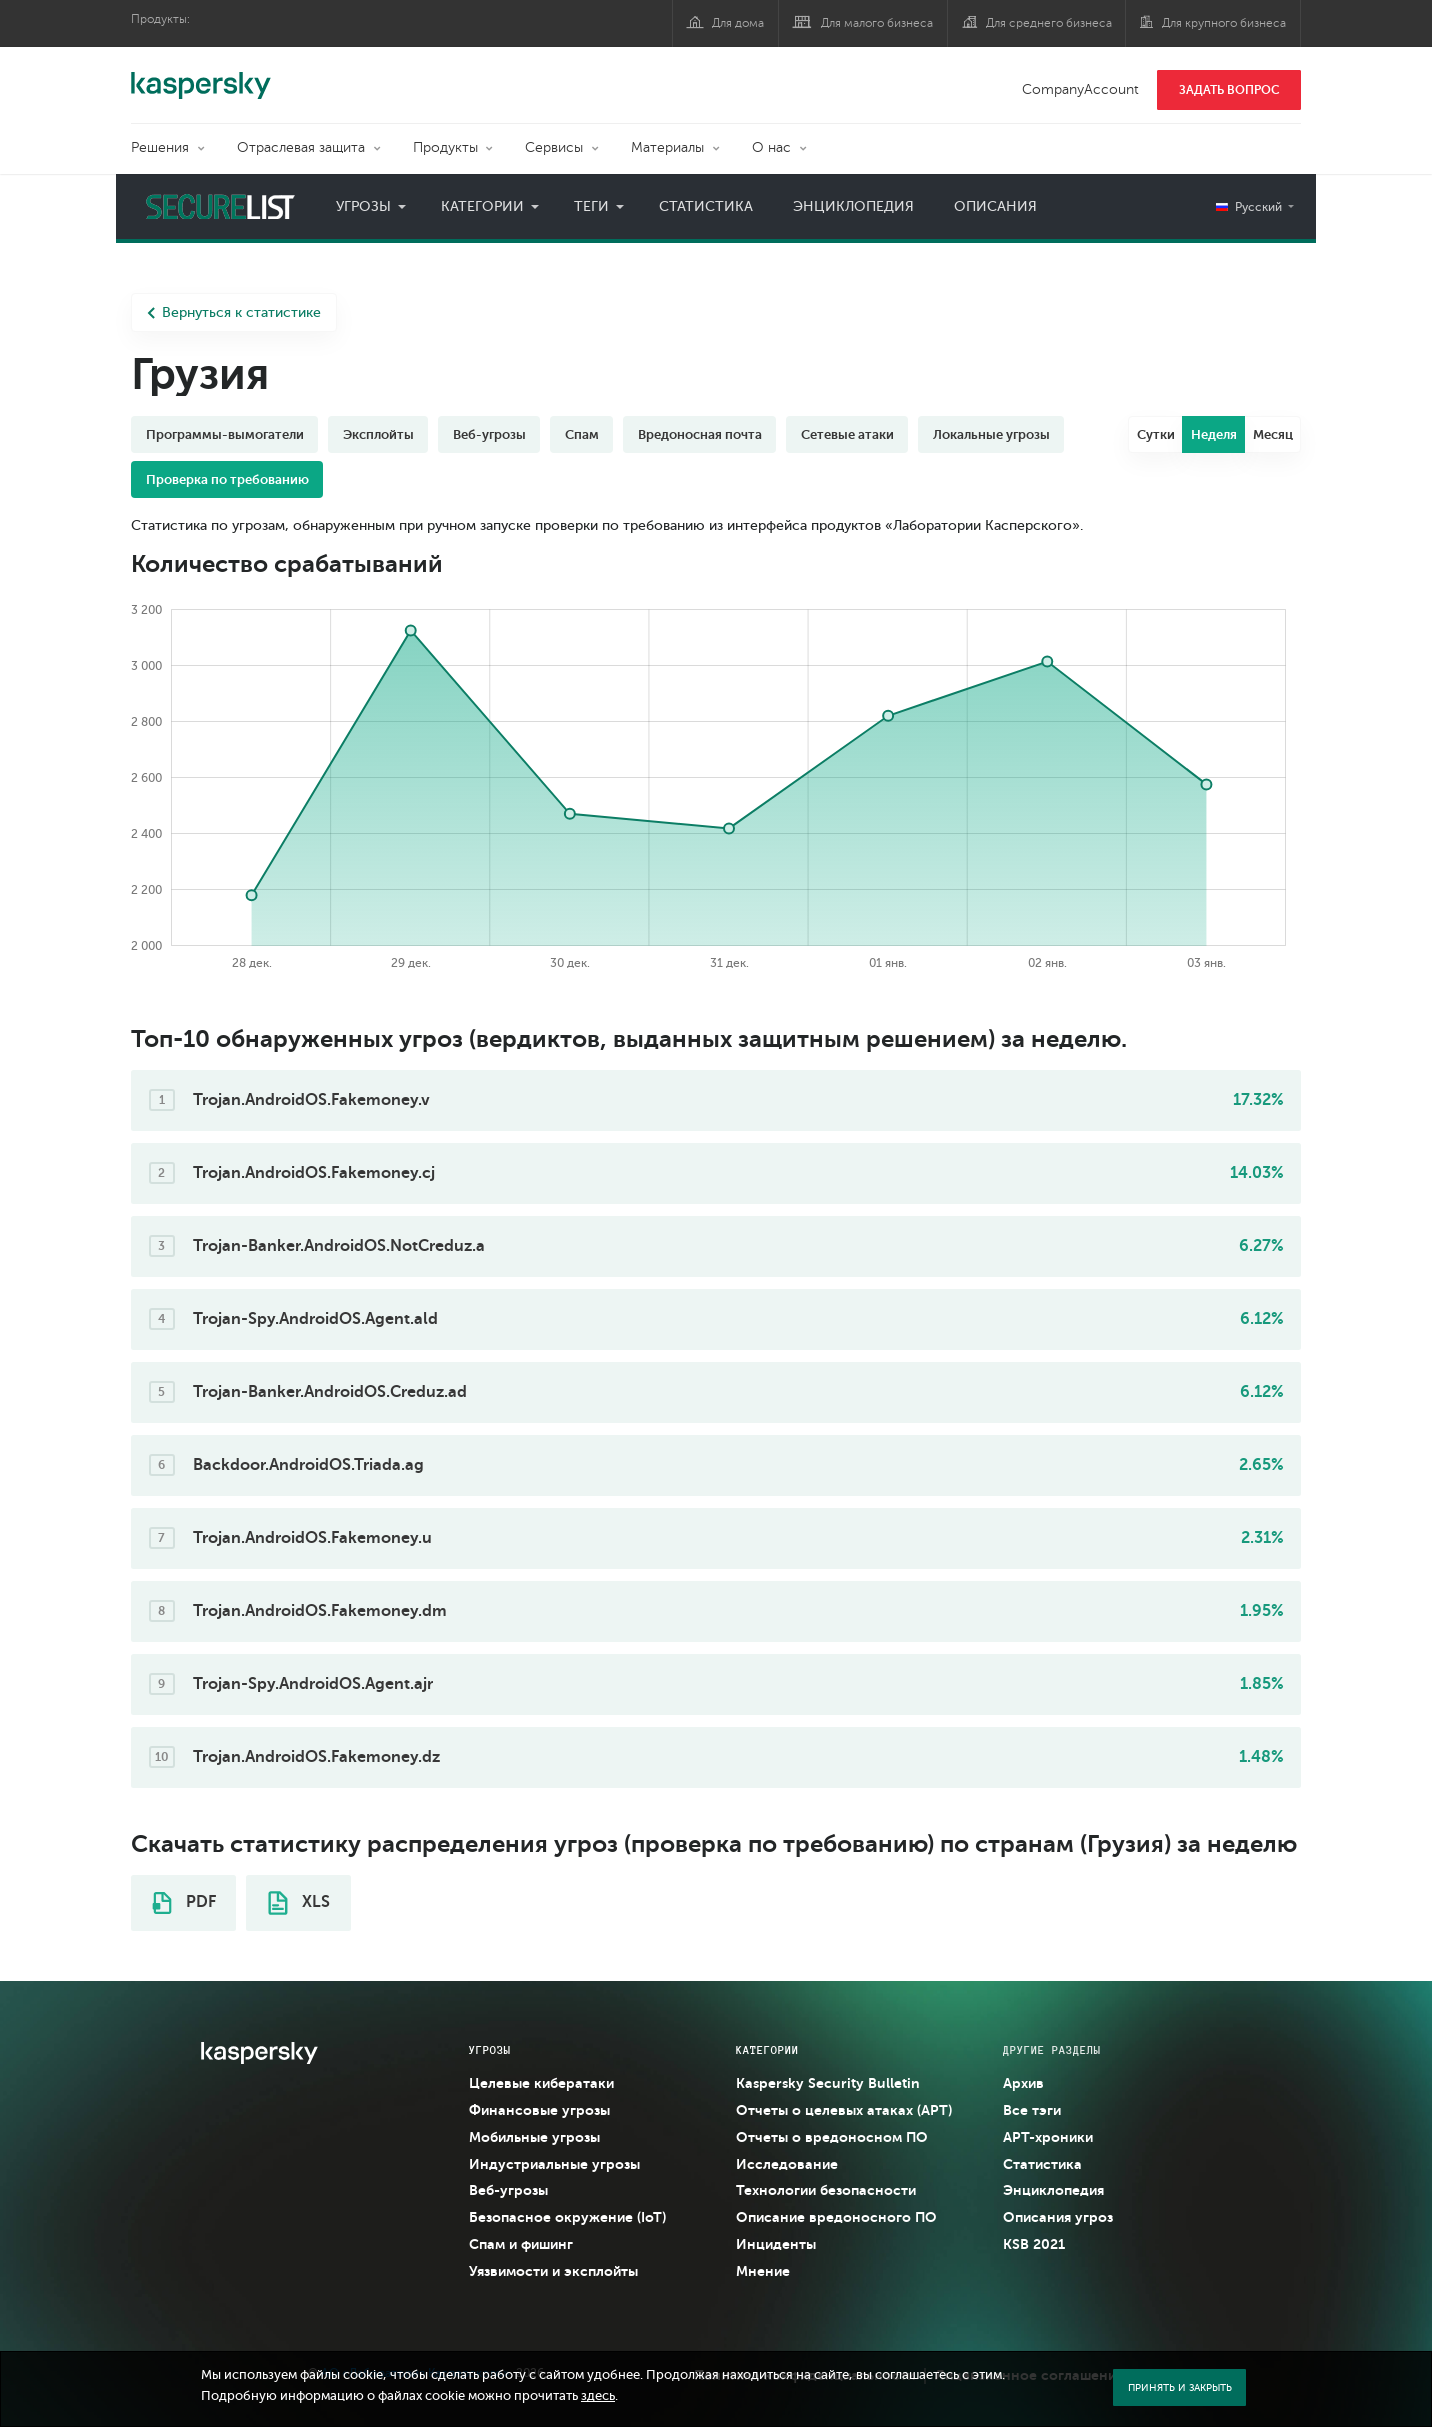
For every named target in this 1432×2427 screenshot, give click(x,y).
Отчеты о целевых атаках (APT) (844, 2110)
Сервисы (554, 147)
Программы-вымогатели (225, 434)
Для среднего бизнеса (1049, 23)
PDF (184, 1903)
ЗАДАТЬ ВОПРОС (1229, 90)
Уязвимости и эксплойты (553, 2271)
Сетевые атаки (847, 434)
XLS (299, 1903)
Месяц (1273, 434)
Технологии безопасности (826, 2190)
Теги (591, 206)
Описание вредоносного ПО (836, 2217)
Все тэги (1032, 2110)
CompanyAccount (1080, 89)
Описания (995, 206)
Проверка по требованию (227, 479)
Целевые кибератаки (541, 2083)
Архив (1023, 2083)
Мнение (763, 2271)
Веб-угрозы (489, 434)
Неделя (1214, 434)
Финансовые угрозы (539, 2110)
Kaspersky (201, 75)
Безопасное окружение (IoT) (567, 2217)
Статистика (706, 206)
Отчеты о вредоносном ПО (832, 2137)
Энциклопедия (853, 206)
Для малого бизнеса (877, 23)
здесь (598, 2396)
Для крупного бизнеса (1224, 23)
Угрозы (363, 206)
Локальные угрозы (991, 434)
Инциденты (776, 2244)
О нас (771, 147)
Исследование (787, 2164)
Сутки (1156, 434)
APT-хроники (1048, 2137)
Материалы (667, 147)
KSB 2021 (1034, 2244)
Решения (160, 147)
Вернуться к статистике (234, 312)
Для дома (738, 23)
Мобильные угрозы (534, 2137)
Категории (482, 206)
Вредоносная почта (700, 434)
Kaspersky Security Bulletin (828, 2083)
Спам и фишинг (521, 2244)
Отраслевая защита (301, 147)
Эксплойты (378, 434)
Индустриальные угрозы (554, 2164)
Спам (582, 434)
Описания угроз (1058, 2217)
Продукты (445, 147)
